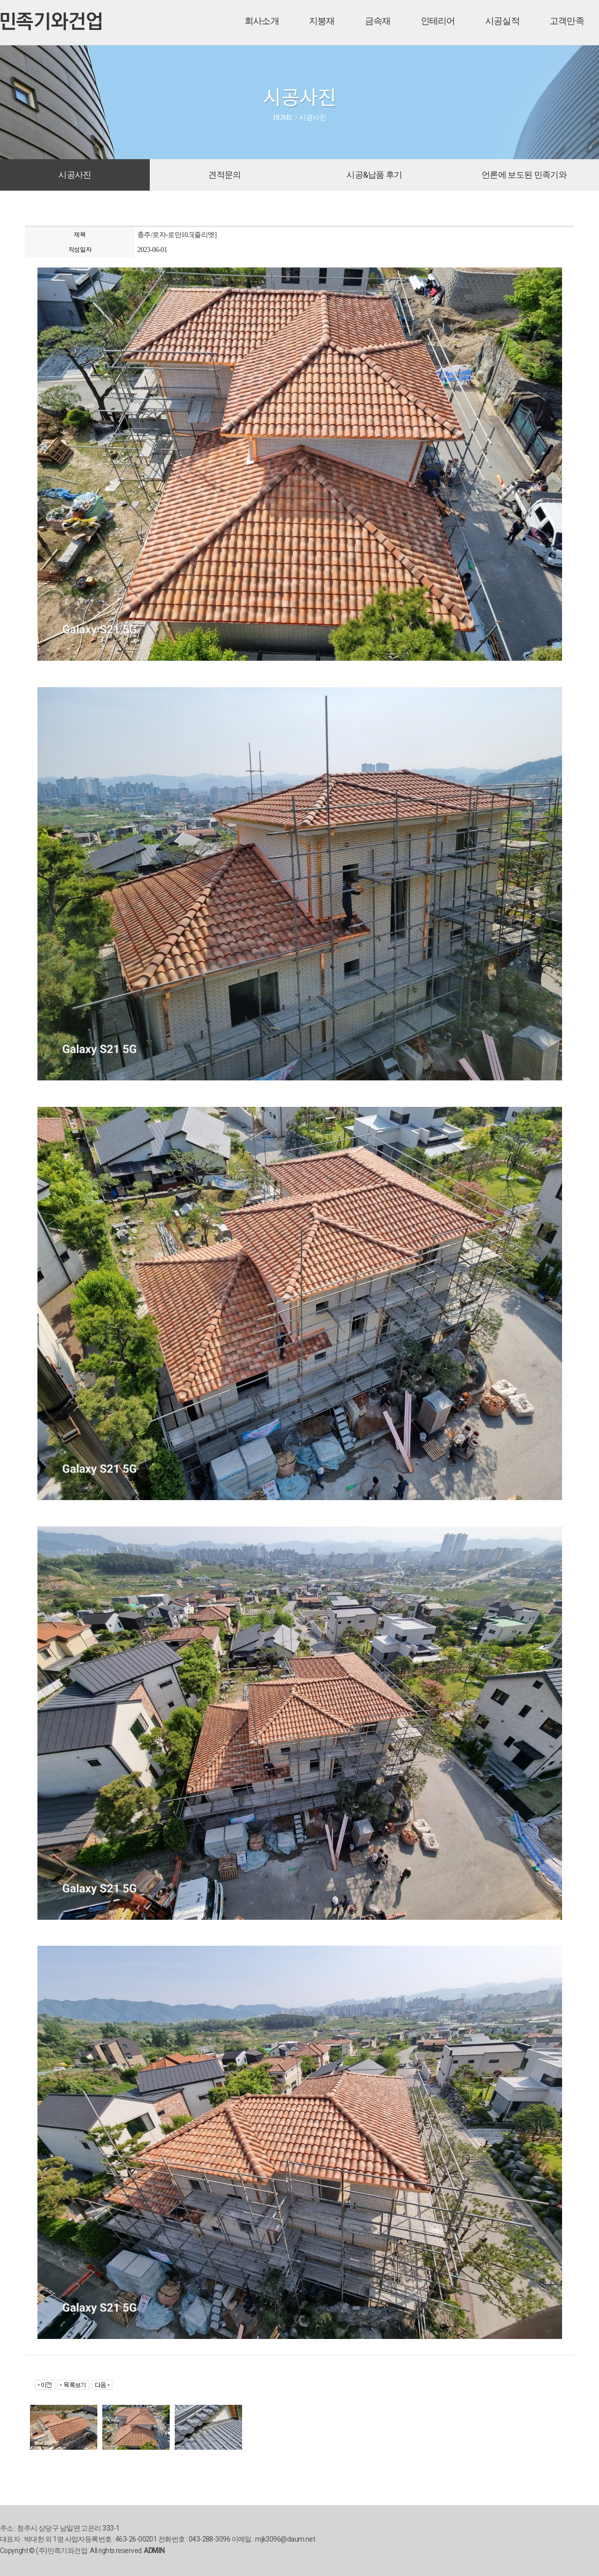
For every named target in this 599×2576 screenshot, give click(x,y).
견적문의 (224, 175)
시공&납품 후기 (374, 175)
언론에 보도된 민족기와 (524, 175)
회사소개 (262, 21)
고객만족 (567, 21)
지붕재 (322, 21)
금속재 (378, 21)
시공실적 (502, 21)
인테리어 (438, 21)
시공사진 (74, 175)
